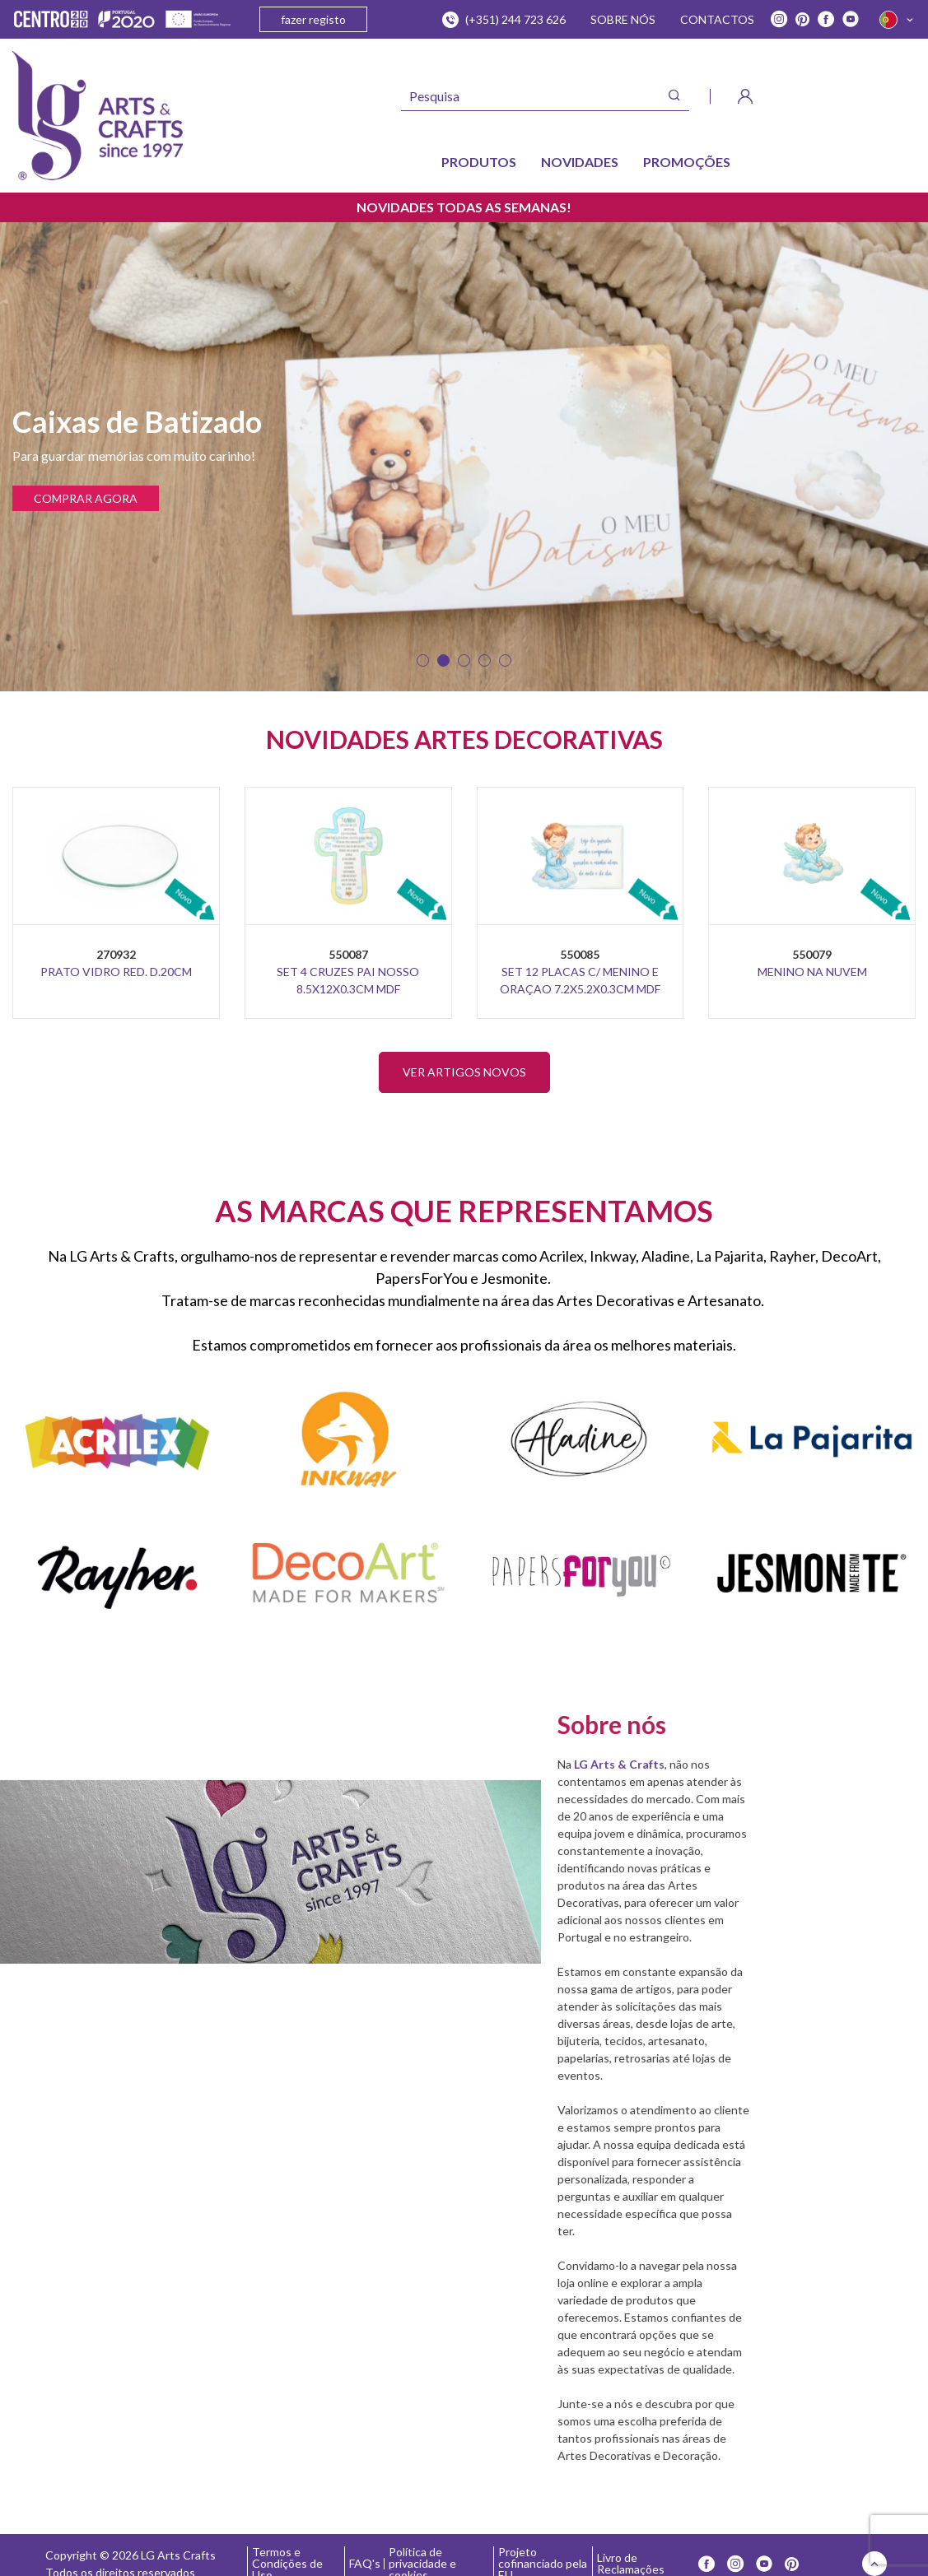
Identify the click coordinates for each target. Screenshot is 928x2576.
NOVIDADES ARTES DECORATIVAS (464, 739)
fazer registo (313, 19)
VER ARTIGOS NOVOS (464, 1072)
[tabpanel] (464, 456)
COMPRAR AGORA (86, 498)
